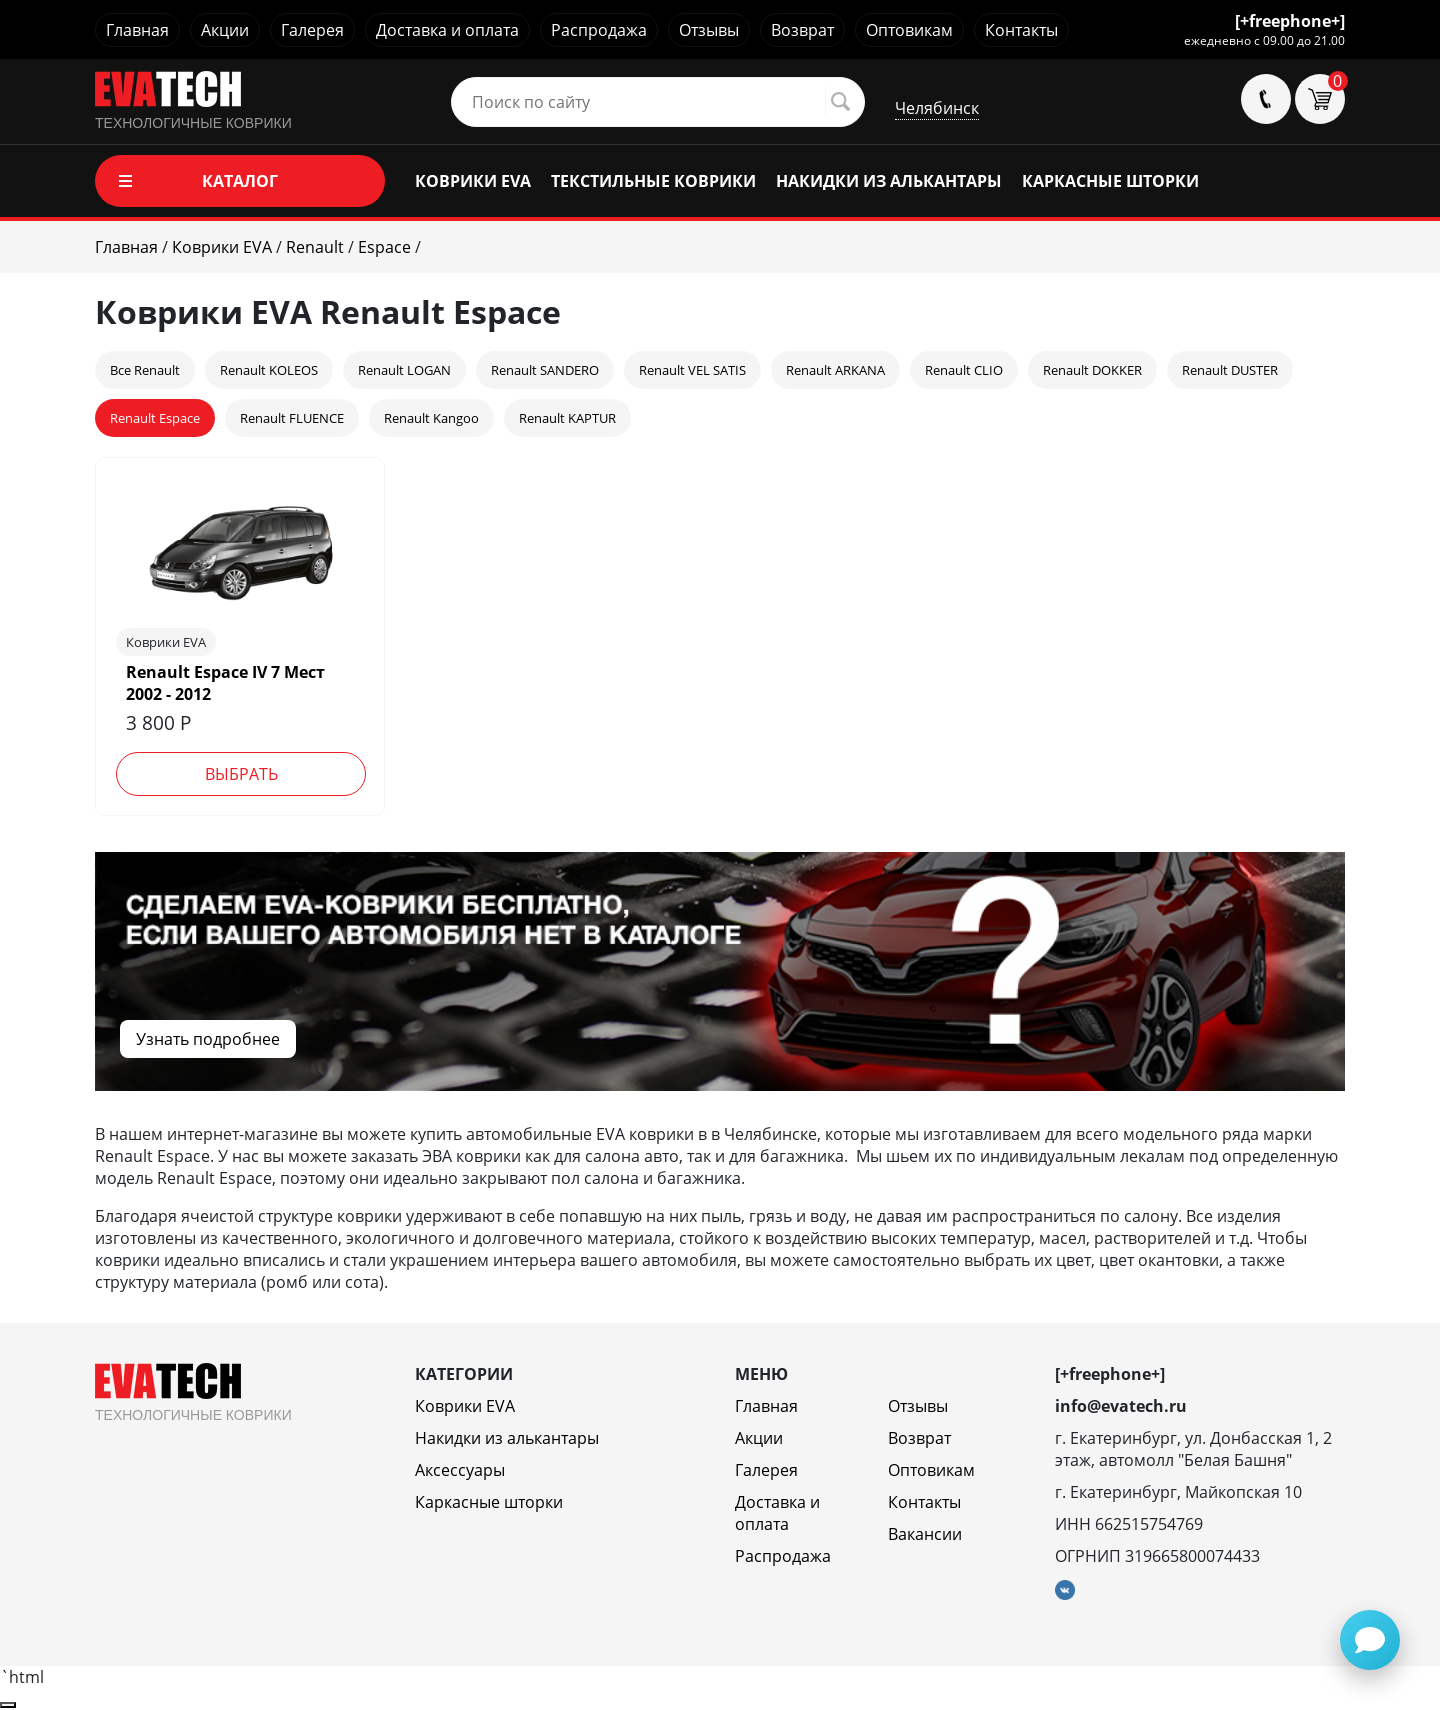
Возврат (802, 30)
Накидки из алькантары (507, 1438)
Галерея (312, 30)
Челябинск (937, 108)
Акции (225, 30)
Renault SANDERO (545, 370)
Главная (137, 30)
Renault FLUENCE (292, 418)
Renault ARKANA (835, 370)
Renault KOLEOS (269, 370)
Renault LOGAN (404, 370)
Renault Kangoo (431, 418)
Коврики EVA (465, 1406)
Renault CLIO (964, 370)
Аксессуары (460, 1470)
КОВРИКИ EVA (473, 181)
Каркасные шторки (489, 1502)
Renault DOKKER (1092, 370)
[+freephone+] (1290, 21)
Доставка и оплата (447, 30)
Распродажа (599, 30)
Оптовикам (909, 30)
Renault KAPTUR (567, 418)
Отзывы (709, 30)
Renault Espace (155, 418)
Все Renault (145, 370)
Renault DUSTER (1230, 370)
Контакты (1021, 30)
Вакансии (925, 1534)
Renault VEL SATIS (692, 370)
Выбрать (241, 774)
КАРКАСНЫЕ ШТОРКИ (1110, 181)
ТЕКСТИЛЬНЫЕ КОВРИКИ (653, 181)
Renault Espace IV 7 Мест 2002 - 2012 (225, 683)
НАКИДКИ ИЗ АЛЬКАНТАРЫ (889, 181)
